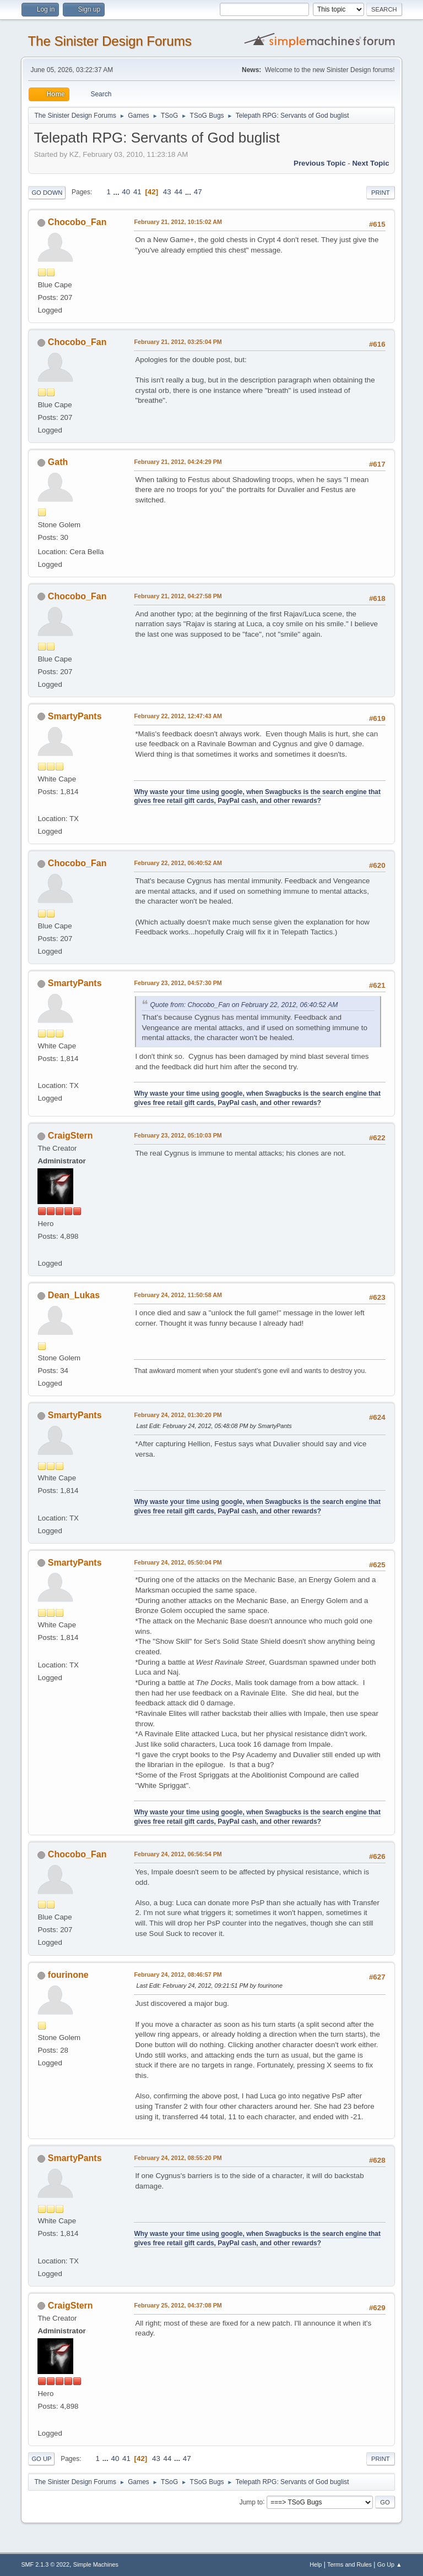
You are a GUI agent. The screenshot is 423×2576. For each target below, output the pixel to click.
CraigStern (70, 1135)
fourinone (68, 1974)
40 (126, 192)
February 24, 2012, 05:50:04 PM (177, 1562)
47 (198, 192)
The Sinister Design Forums (109, 41)
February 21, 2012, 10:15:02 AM (178, 221)
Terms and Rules (349, 2564)
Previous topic (320, 163)
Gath (58, 462)
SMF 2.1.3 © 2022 (45, 2564)
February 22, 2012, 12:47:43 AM (178, 716)
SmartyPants (75, 716)
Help (316, 2564)
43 (167, 192)
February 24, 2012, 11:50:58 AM (178, 1295)
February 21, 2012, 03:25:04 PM (177, 341)
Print (380, 192)
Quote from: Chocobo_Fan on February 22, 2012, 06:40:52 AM (244, 1005)
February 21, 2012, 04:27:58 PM (177, 596)
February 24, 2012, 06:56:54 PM (177, 1854)
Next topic (370, 163)
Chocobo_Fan (77, 222)
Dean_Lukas (74, 1295)
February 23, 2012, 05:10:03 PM (177, 1135)
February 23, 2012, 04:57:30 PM (177, 983)
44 (178, 192)
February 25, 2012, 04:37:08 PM (177, 2305)
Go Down (46, 192)
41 (137, 192)
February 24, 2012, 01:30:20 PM (177, 1415)
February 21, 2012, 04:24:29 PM (177, 461)
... (117, 192)
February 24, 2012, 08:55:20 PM (177, 2157)
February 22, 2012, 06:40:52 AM (178, 863)
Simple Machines (95, 2564)
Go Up (41, 2458)
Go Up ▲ (389, 2564)
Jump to (251, 2502)
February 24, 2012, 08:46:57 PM (177, 1974)
